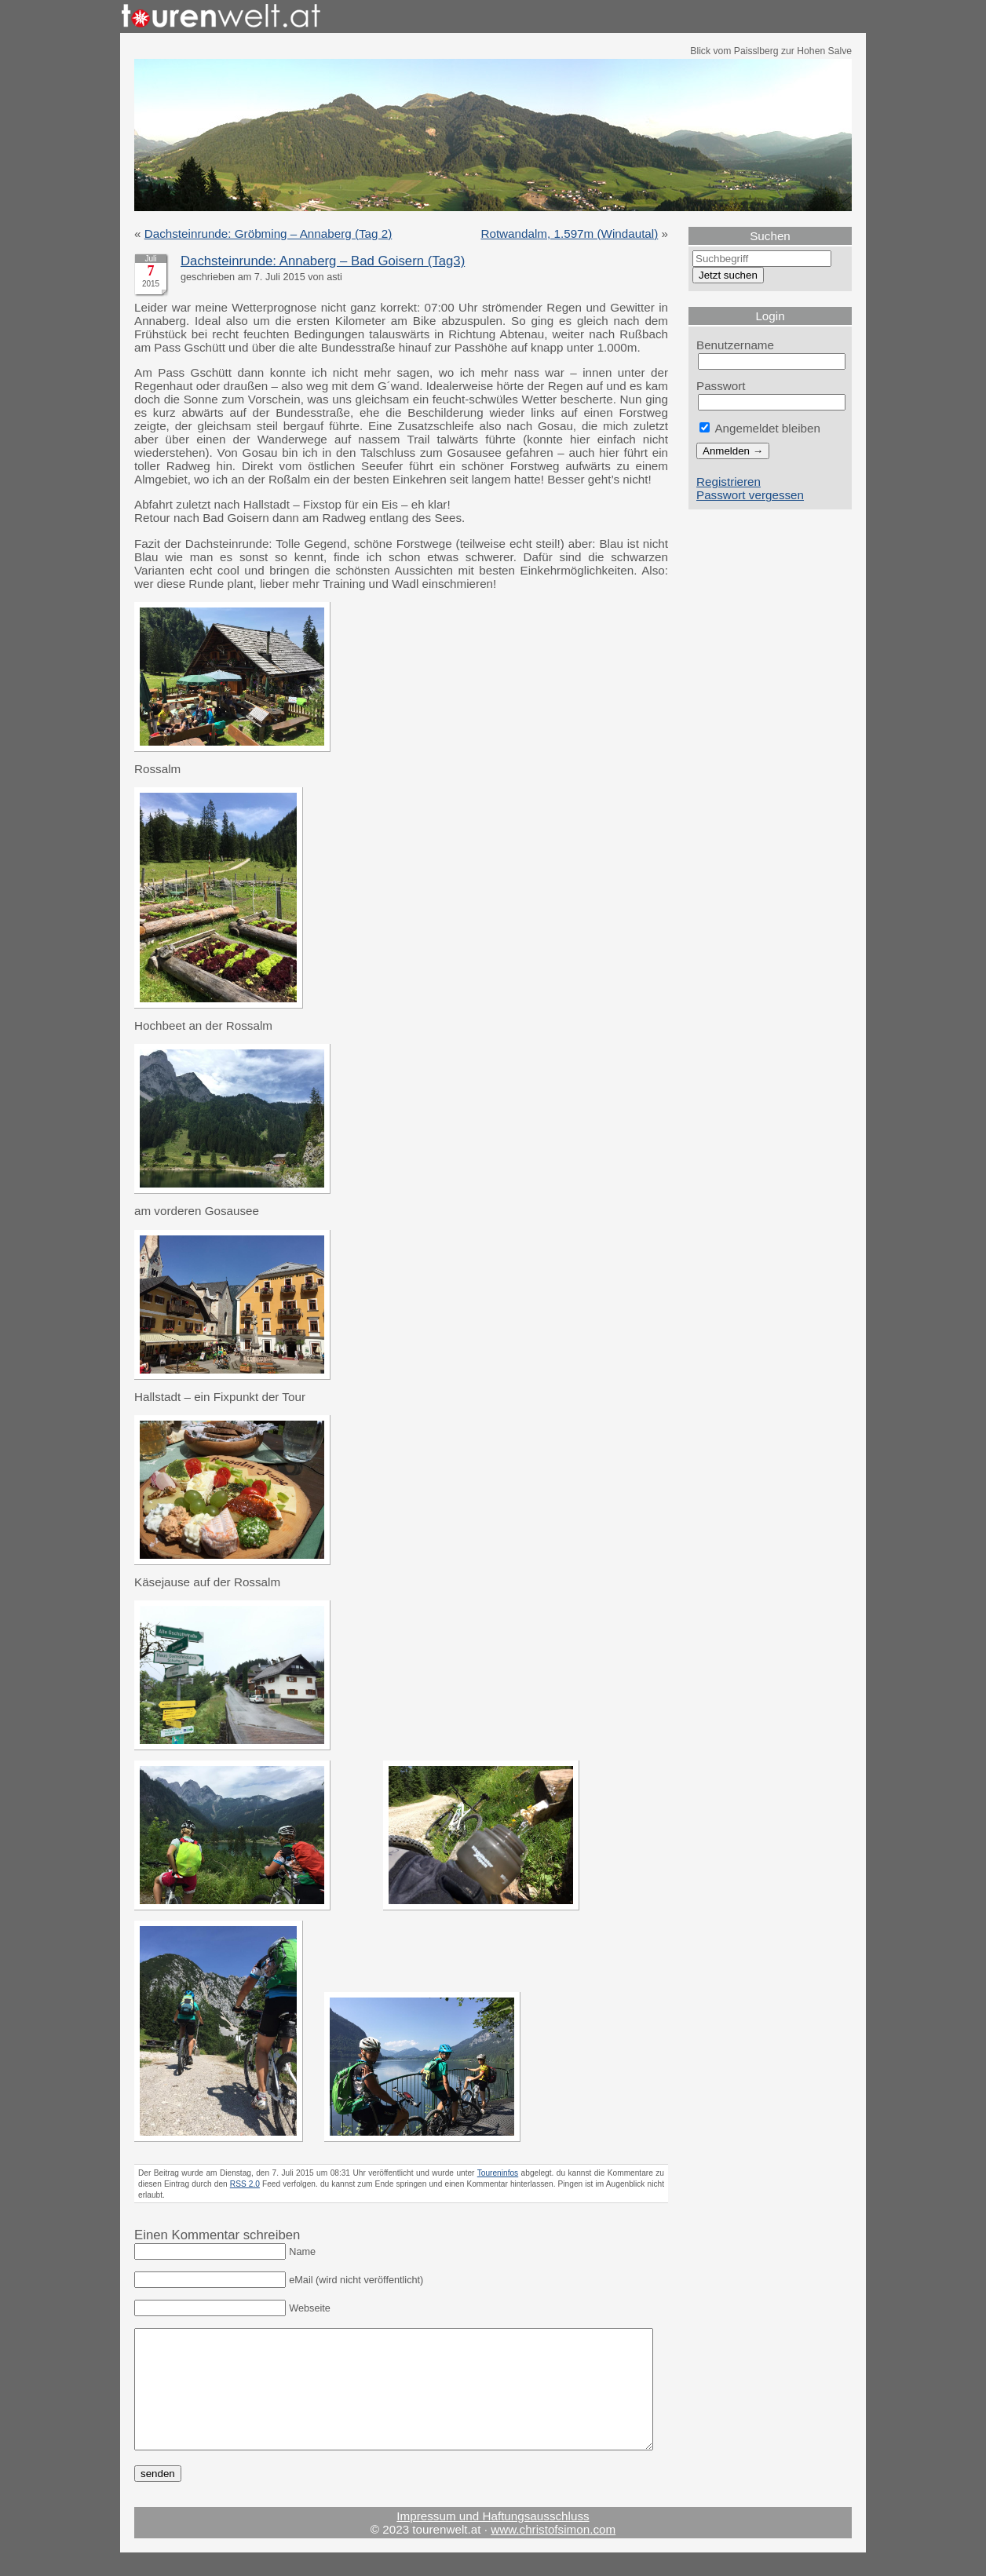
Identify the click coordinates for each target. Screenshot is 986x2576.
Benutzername (735, 345)
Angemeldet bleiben (759, 428)
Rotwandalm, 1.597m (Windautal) (569, 233)
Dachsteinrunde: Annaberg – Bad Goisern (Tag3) (323, 261)
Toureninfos (497, 2173)
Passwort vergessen (750, 495)
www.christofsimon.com (553, 2553)
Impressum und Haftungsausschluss (492, 2539)
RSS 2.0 (245, 2184)
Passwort (721, 385)
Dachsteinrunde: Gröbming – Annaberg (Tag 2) (268, 233)
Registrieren (728, 481)
